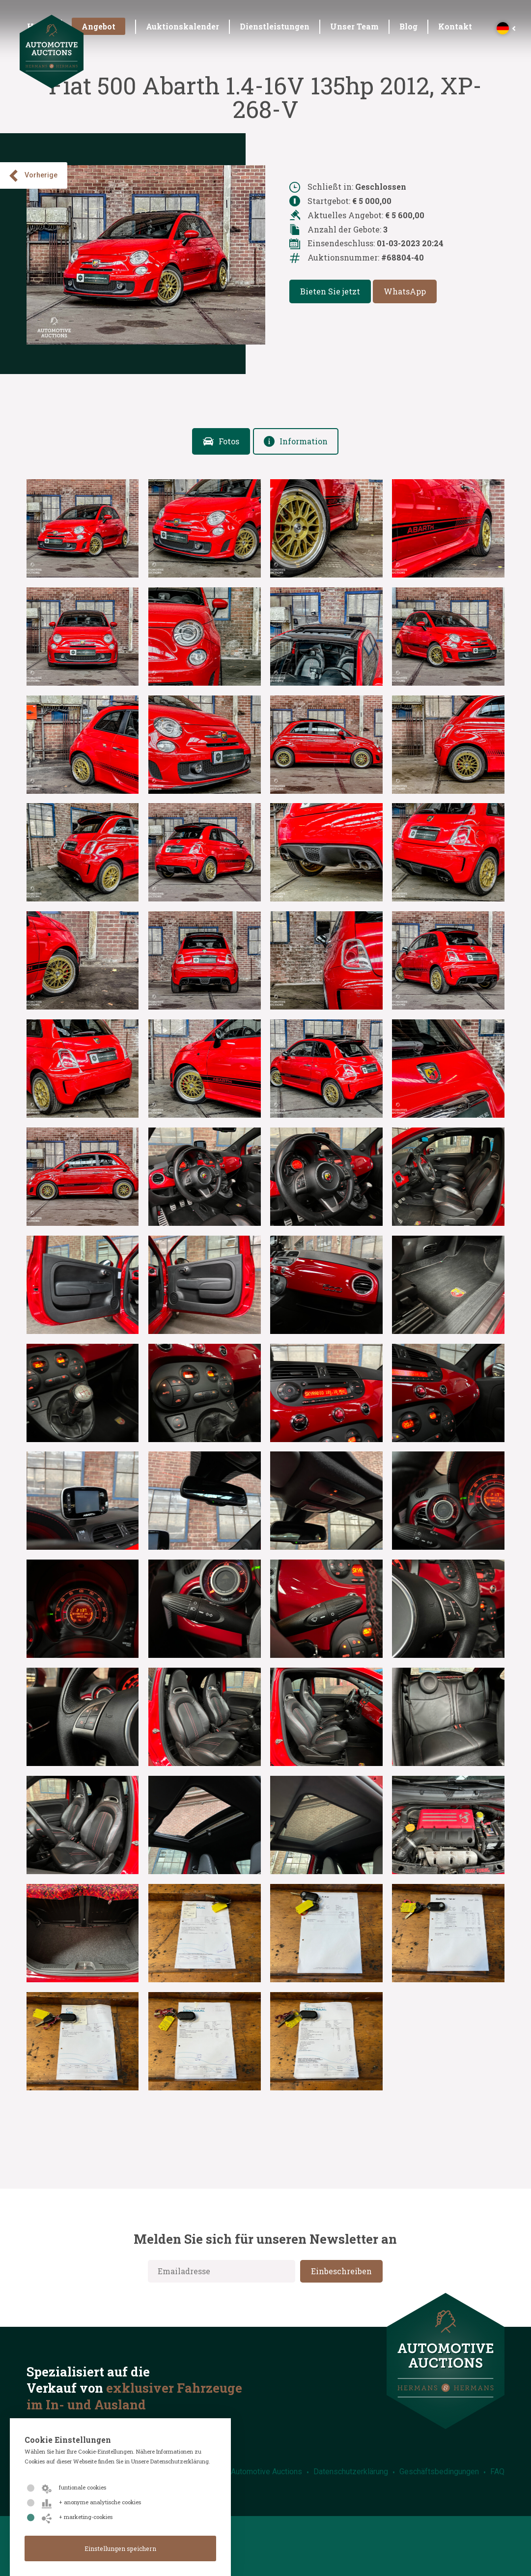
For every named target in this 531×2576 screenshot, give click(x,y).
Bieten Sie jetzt (330, 291)
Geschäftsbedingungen (439, 2471)
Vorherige (32, 176)
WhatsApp (405, 291)
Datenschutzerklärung (350, 2471)
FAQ (497, 2471)
